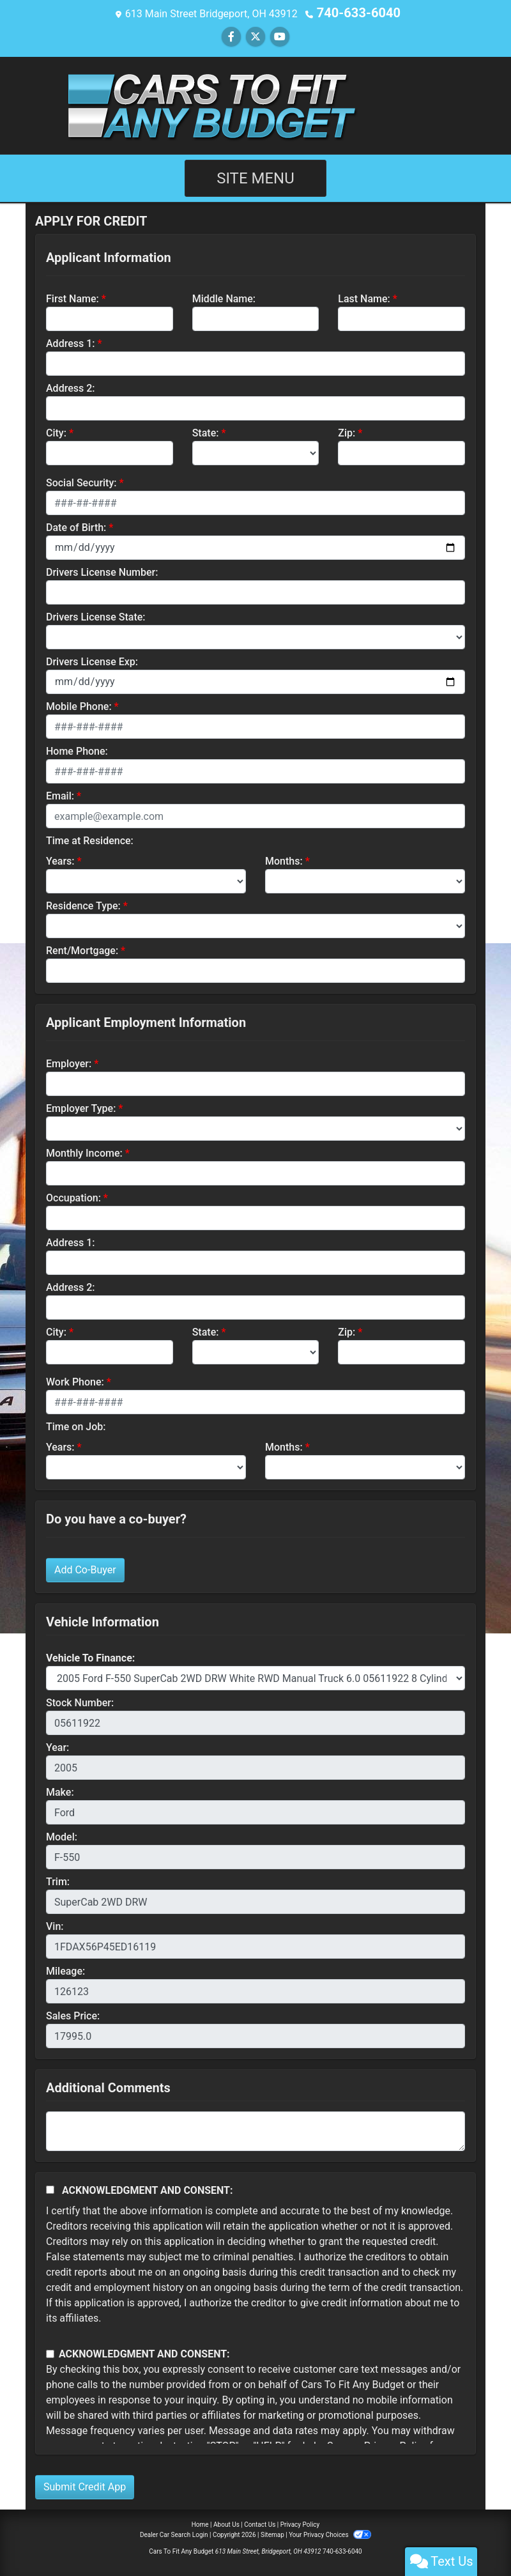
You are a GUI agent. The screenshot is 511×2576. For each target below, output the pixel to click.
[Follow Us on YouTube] (279, 35)
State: (205, 432)
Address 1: (70, 342)
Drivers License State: (96, 616)
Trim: (58, 1880)
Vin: (55, 1925)
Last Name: (364, 297)
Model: (61, 1836)
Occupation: (73, 1197)
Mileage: (65, 1970)
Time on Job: (75, 1425)
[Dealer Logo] (255, 103)
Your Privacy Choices (330, 2533)
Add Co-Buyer (85, 1568)
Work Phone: (75, 1381)
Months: (284, 860)
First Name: (72, 297)
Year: (57, 1746)
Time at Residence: (89, 839)
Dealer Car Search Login (174, 2533)
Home (200, 2523)
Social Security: (81, 481)
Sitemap (272, 2533)
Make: (60, 1791)
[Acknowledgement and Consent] (50, 2188)
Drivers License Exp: (92, 660)
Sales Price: (73, 2015)
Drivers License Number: (102, 571)
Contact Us (259, 2523)
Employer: (68, 1062)
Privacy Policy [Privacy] (300, 2523)
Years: (60, 860)
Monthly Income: (84, 1152)
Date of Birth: (76, 526)
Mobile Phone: (79, 705)
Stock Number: (80, 1701)
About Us (226, 2523)
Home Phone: (77, 750)
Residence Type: (83, 905)
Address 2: (70, 387)
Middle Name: (224, 297)
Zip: (346, 432)
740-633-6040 (358, 12)
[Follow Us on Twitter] (255, 35)
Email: (60, 795)
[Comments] (255, 2130)
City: (56, 432)
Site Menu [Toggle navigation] (255, 177)
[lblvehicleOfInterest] (255, 1677)
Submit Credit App (84, 2486)
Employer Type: (81, 1107)
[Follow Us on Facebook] (231, 35)
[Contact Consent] (50, 2352)
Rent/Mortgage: (82, 949)
